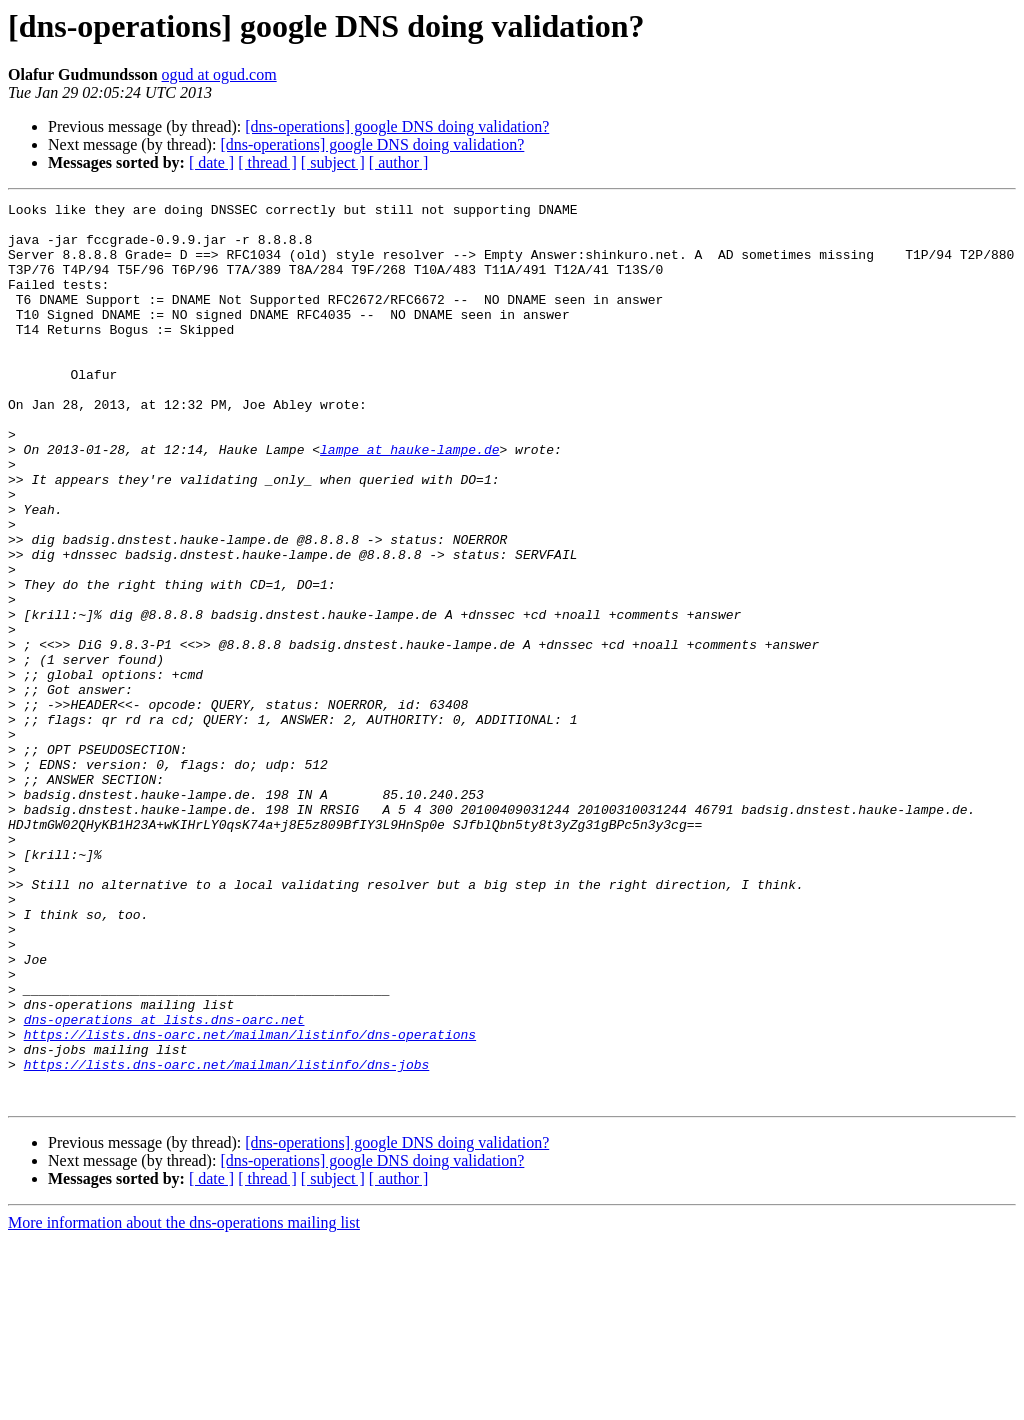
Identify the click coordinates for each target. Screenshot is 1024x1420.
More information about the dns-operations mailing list (184, 1402)
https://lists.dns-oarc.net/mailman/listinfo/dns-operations (250, 1202)
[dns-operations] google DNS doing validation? (397, 126)
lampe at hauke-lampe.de (409, 500)
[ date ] (211, 162)
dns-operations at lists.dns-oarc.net (164, 1184)
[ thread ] (267, 162)
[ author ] (399, 162)
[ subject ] (333, 162)
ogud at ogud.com (219, 74)
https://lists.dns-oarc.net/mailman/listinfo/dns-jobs (227, 1238)
